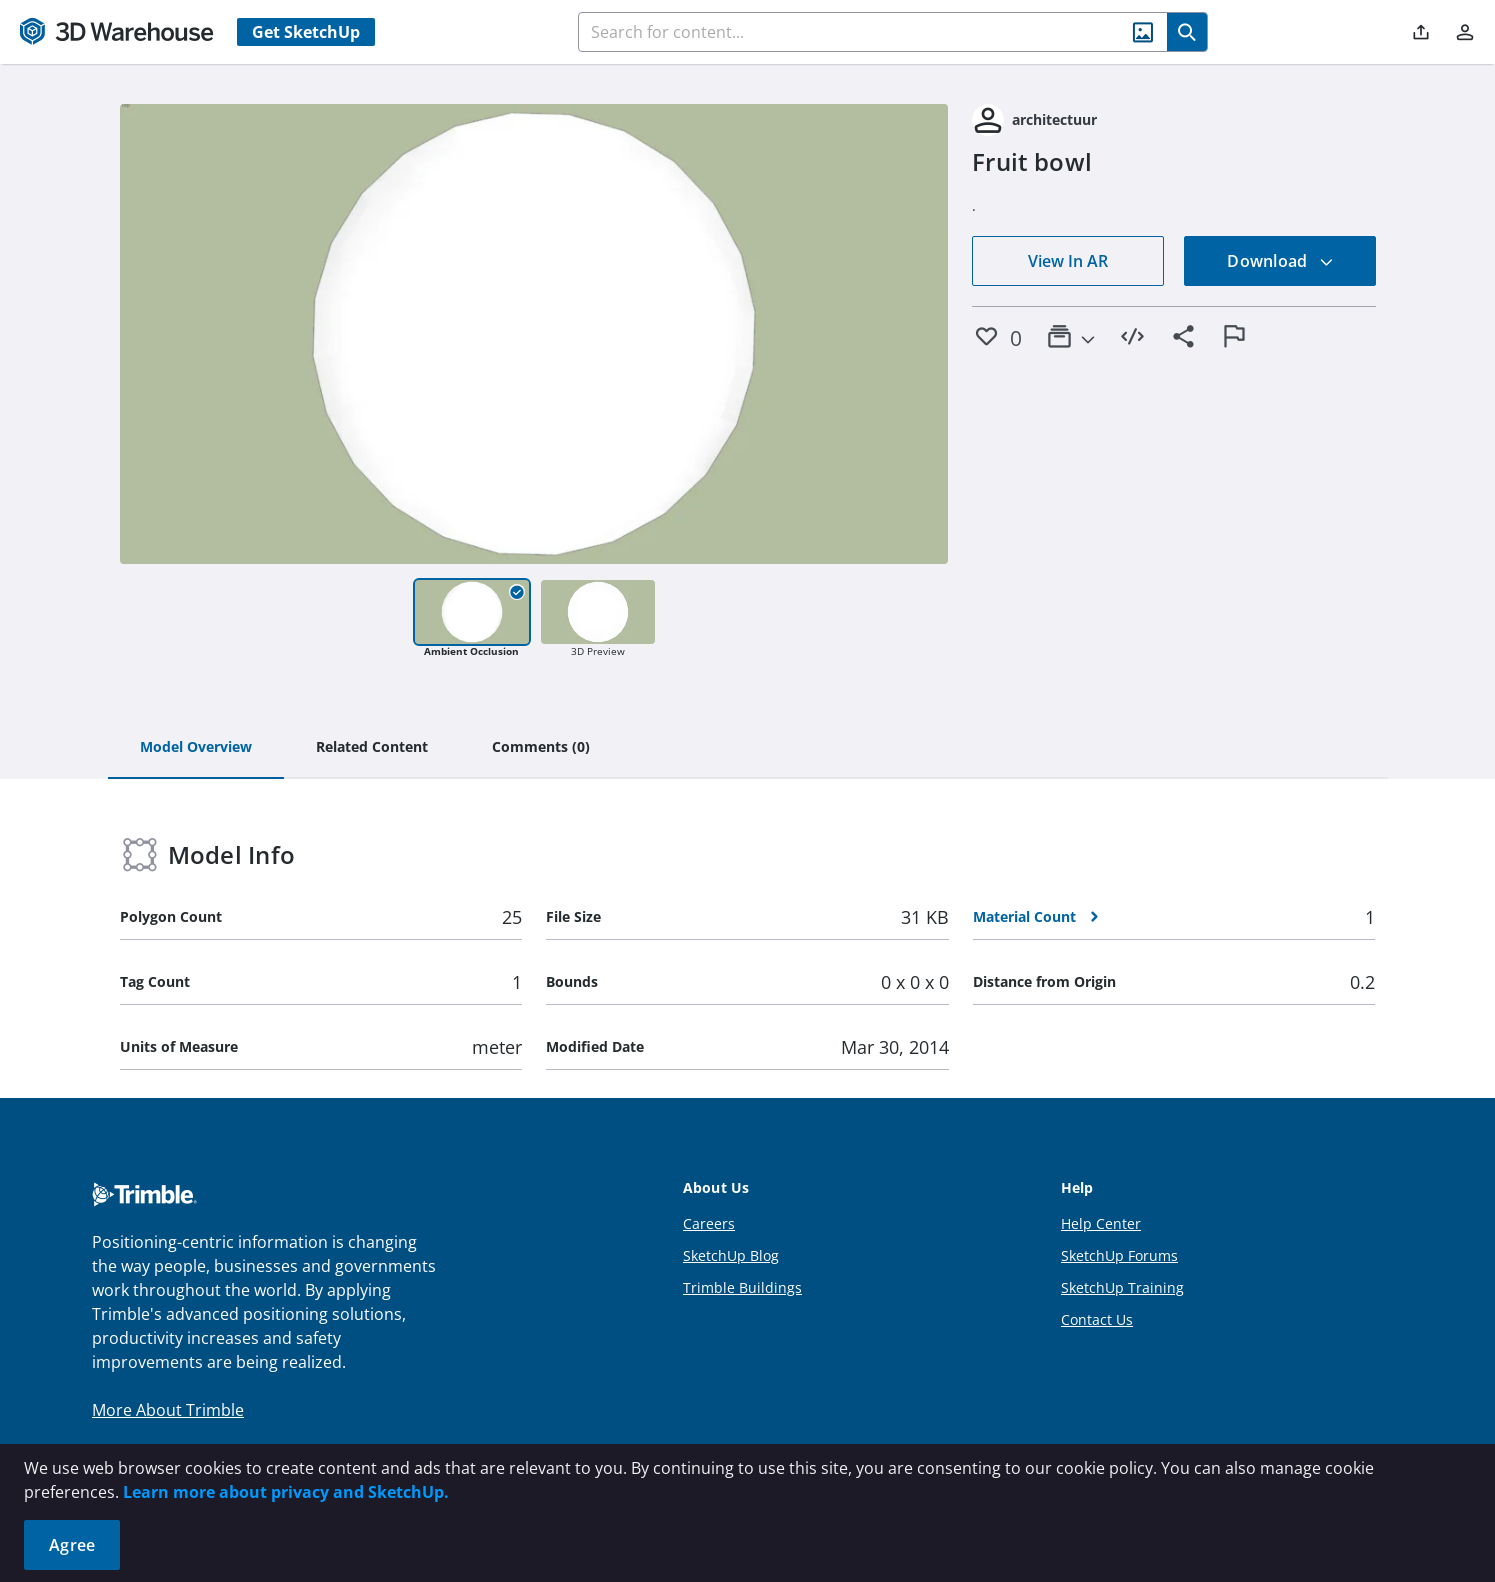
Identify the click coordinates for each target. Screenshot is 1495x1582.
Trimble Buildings (742, 1287)
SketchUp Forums (1119, 1255)
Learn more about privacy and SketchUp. (286, 1492)
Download (1280, 261)
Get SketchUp (306, 32)
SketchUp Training (1122, 1287)
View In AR (1068, 261)
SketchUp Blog (731, 1255)
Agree (72, 1545)
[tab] (196, 748)
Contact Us (1097, 1319)
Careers (709, 1223)
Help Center (1101, 1223)
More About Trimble (168, 1410)
